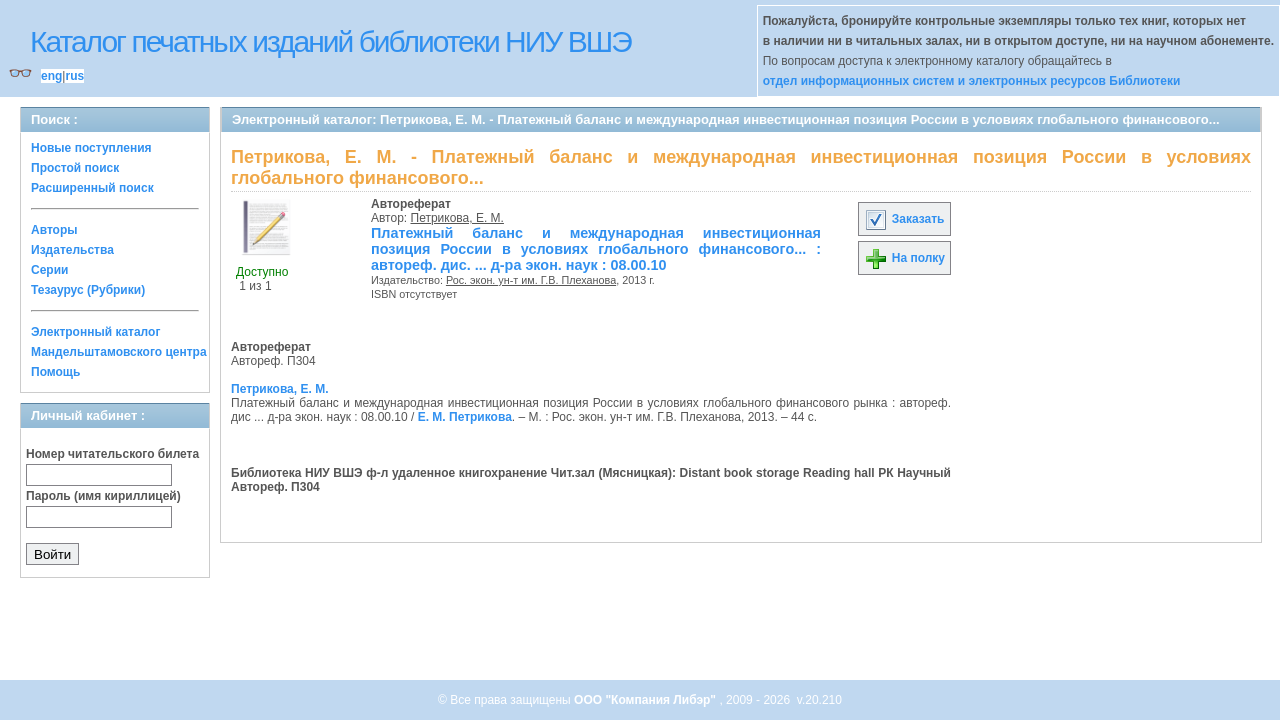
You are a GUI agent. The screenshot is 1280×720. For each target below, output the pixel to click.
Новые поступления (91, 148)
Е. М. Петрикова (465, 417)
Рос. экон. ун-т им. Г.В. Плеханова (531, 280)
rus (74, 76)
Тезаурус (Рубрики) (88, 290)
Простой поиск (75, 168)
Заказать (904, 219)
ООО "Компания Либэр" (646, 700)
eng (51, 76)
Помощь (55, 372)
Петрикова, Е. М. (457, 218)
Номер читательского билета (112, 454)
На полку (904, 258)
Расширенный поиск (92, 188)
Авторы (54, 230)
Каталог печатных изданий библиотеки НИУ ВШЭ (330, 41)
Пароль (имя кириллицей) (103, 496)
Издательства (72, 250)
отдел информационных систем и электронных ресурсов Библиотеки (972, 81)
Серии (49, 270)
